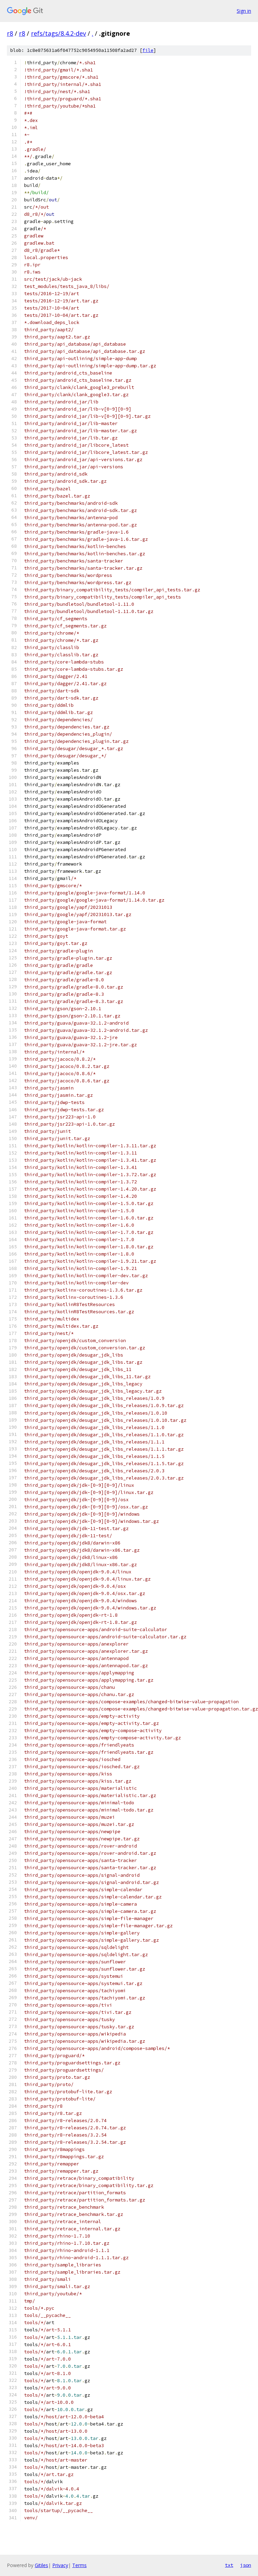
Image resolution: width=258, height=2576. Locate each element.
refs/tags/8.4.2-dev (58, 33)
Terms (79, 2565)
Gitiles (41, 2565)
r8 (10, 33)
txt (229, 2565)
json (245, 2565)
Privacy (60, 2565)
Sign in (244, 11)
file (147, 50)
